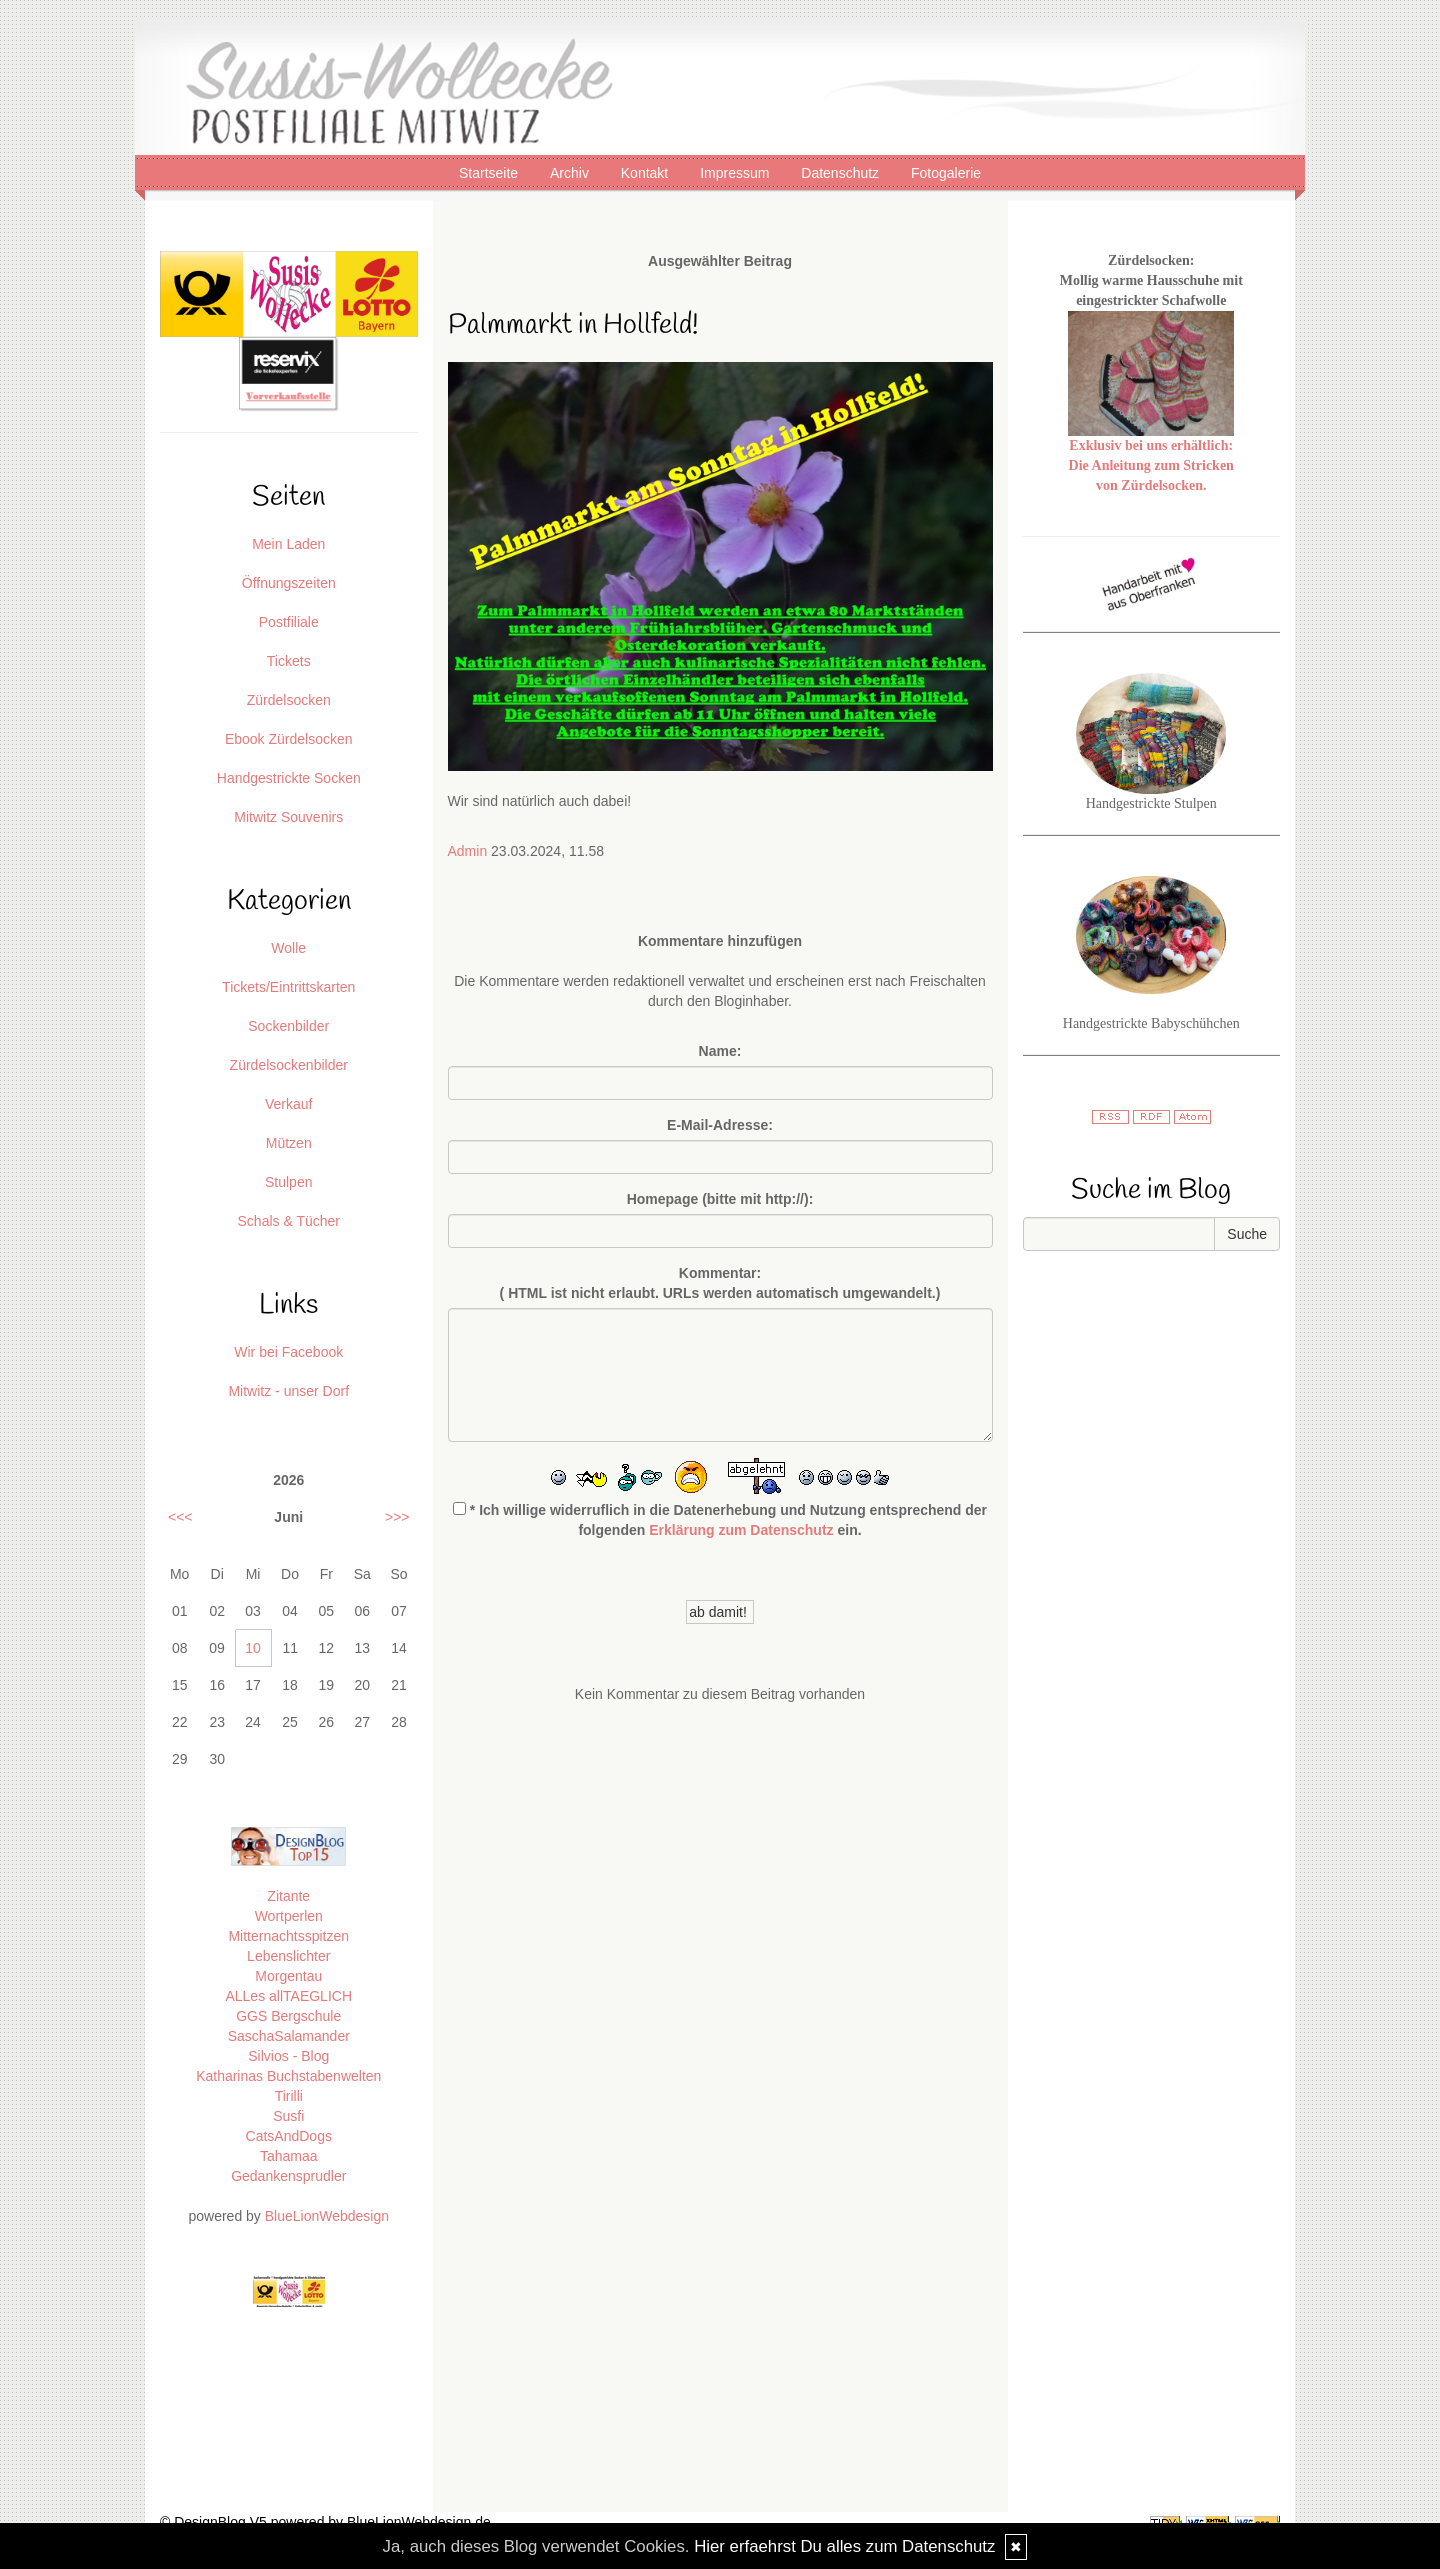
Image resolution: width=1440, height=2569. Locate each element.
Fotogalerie (946, 173)
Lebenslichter (288, 1956)
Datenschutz (842, 173)
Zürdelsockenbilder (289, 1065)
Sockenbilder (288, 1026)
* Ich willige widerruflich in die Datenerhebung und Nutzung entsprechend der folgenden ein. (720, 1520)
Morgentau (288, 1976)
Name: (720, 1051)
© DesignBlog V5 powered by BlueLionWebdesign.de (325, 2522)
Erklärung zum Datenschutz (741, 1530)
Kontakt (646, 173)
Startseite (490, 173)
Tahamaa (289, 2156)
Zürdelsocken (289, 700)
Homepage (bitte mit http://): (720, 1199)
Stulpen (288, 1182)
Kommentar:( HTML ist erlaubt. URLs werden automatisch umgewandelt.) (720, 1283)
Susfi (288, 2116)
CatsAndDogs (289, 2136)
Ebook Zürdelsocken (289, 739)
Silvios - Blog (288, 2056)
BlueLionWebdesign (327, 2216)
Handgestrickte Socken (289, 778)
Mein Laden (288, 544)
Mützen (289, 1143)
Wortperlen (289, 1916)
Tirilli (289, 2096)
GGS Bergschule (288, 2016)
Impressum (736, 173)
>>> (397, 1517)
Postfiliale (289, 622)
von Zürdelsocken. (1151, 485)
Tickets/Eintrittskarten (288, 987)
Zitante (288, 1896)
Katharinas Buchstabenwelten (288, 2076)
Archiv (571, 173)
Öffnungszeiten (289, 583)
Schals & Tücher (289, 1221)
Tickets (289, 661)
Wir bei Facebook (288, 1352)
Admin (468, 851)
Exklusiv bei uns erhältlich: (1151, 445)
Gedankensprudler (288, 2176)
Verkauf (288, 1104)
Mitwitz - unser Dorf (288, 1391)
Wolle (288, 948)
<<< (180, 1517)
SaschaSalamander (289, 2036)
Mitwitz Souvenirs (288, 817)
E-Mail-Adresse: (720, 1125)
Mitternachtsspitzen (288, 1936)
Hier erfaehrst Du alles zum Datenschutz (844, 2546)
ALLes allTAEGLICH (288, 1996)
